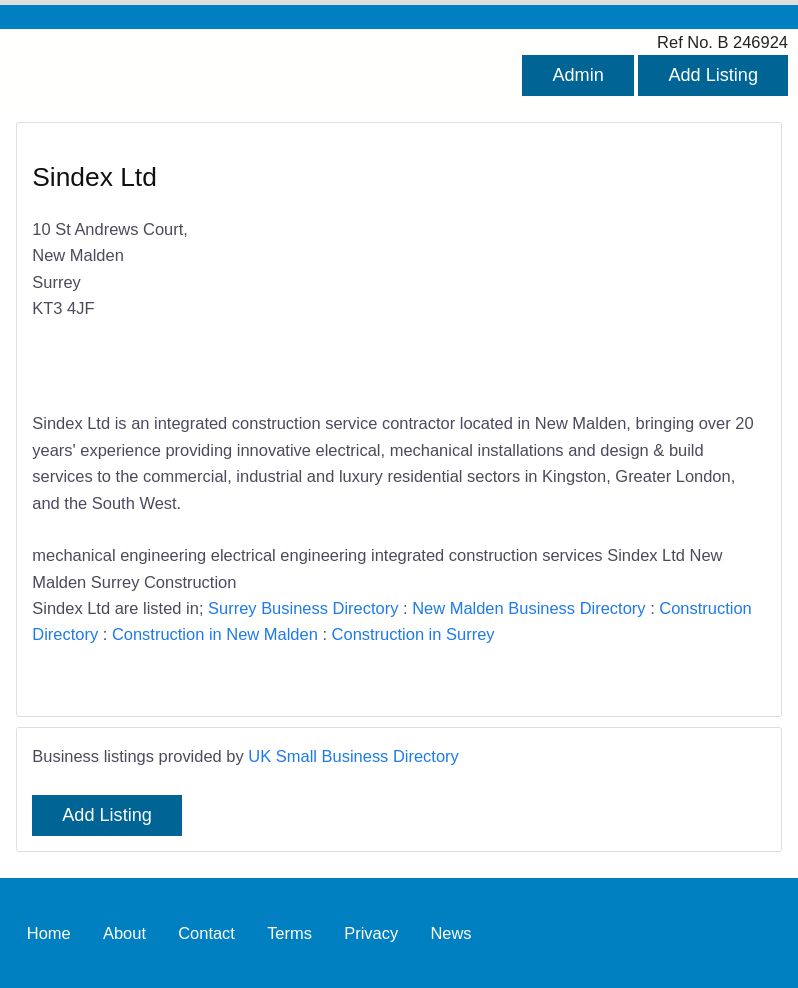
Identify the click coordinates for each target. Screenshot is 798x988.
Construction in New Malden (215, 634)
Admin (577, 75)
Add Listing (713, 75)
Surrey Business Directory (303, 608)
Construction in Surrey (413, 634)
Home (49, 933)
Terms (289, 933)
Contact (206, 933)
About (124, 933)
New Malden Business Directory (528, 608)
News (450, 933)
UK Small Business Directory (353, 756)
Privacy (371, 933)
